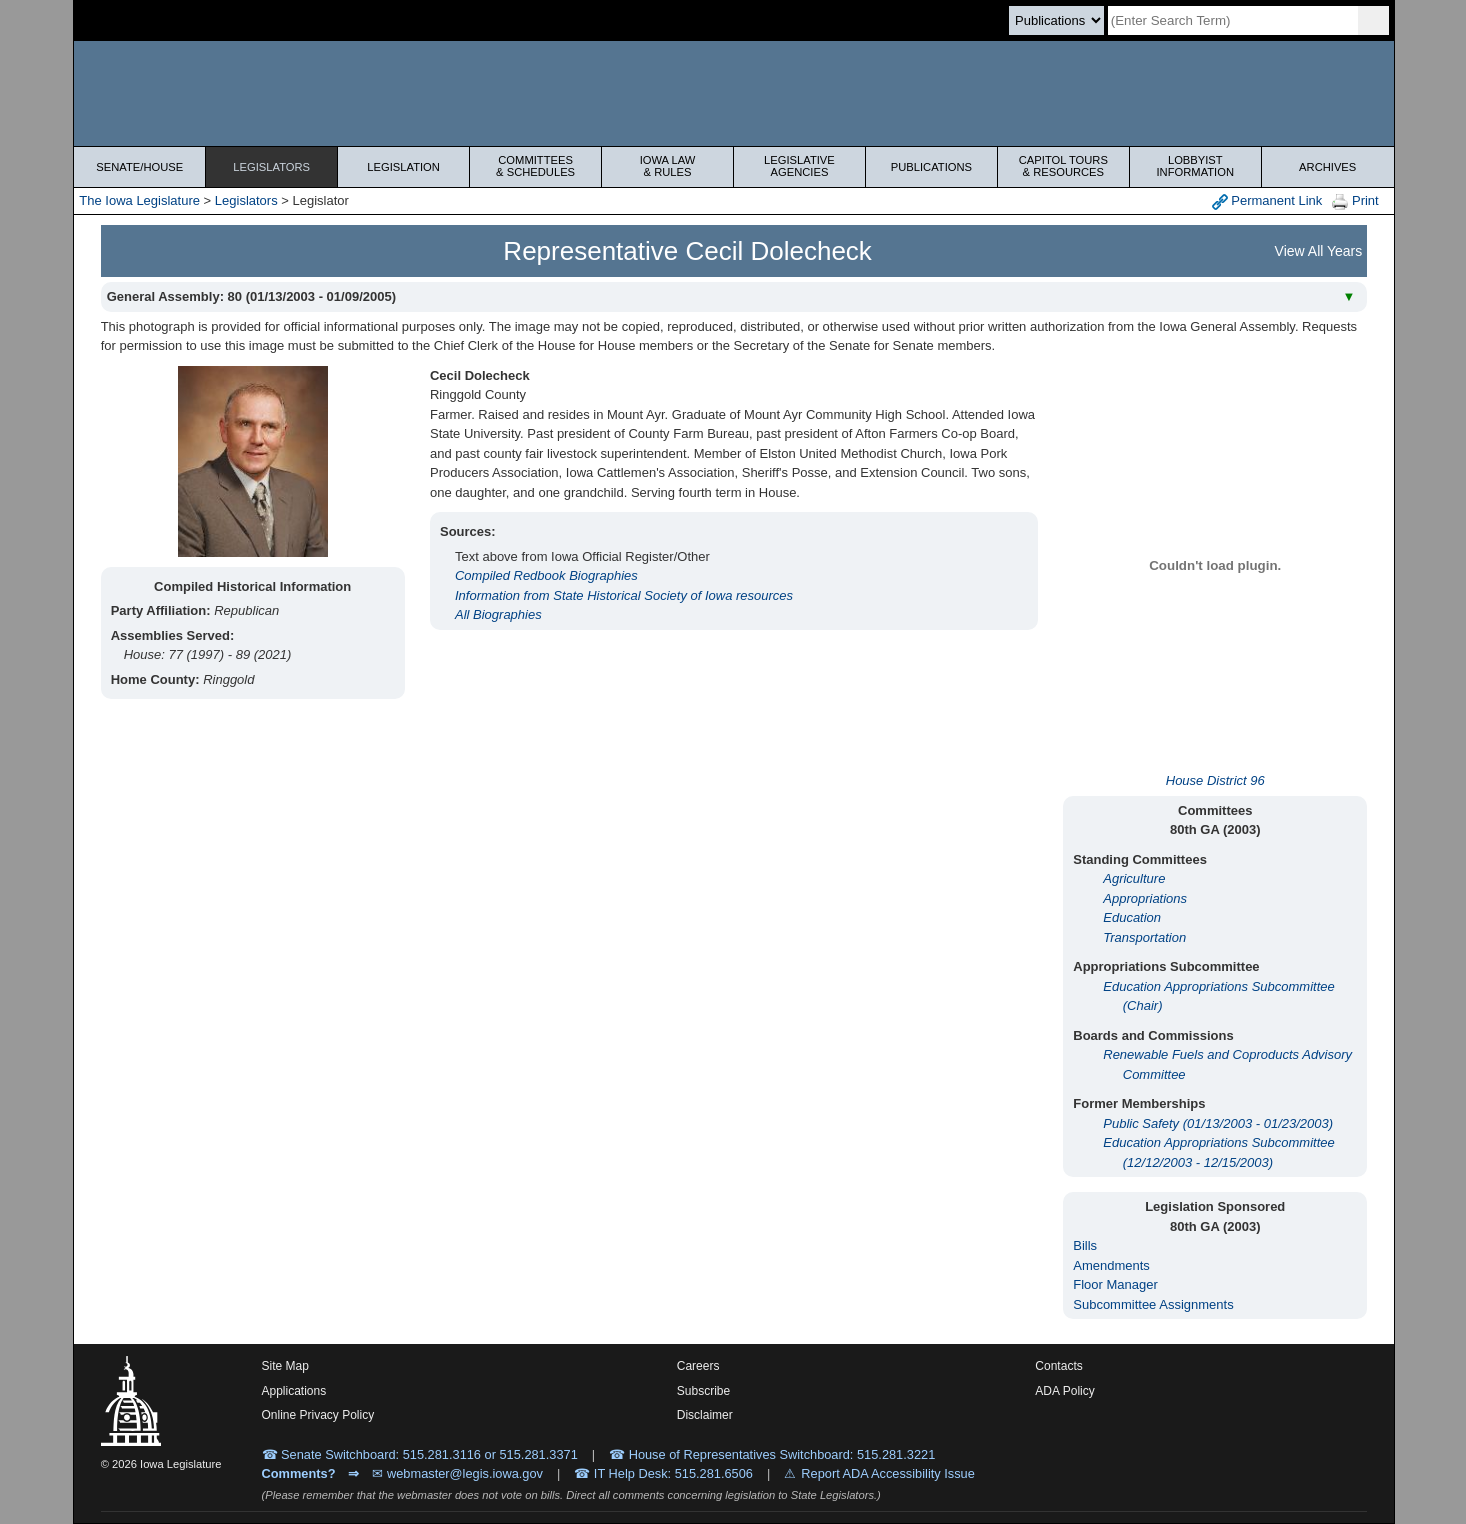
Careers (698, 1366)
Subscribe (703, 1391)
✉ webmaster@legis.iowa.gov (457, 1473)
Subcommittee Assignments (1153, 1304)
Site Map (285, 1366)
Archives (1327, 167)
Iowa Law (667, 166)
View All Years (1319, 251)
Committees (535, 166)
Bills (1085, 1245)
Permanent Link (1267, 201)
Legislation (403, 167)
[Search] (1233, 20)
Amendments (1111, 1265)
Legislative (799, 166)
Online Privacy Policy (318, 1415)
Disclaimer (705, 1415)
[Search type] (1056, 20)
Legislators (271, 167)
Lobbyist (1195, 166)
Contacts (1058, 1366)
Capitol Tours (1063, 166)
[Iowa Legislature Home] (733, 93)
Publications (931, 167)
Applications (294, 1391)
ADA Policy (1064, 1391)
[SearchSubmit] (1373, 20)
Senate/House (139, 167)
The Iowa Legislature (139, 200)
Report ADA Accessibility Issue (888, 1473)
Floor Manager (1115, 1284)
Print (1355, 201)
